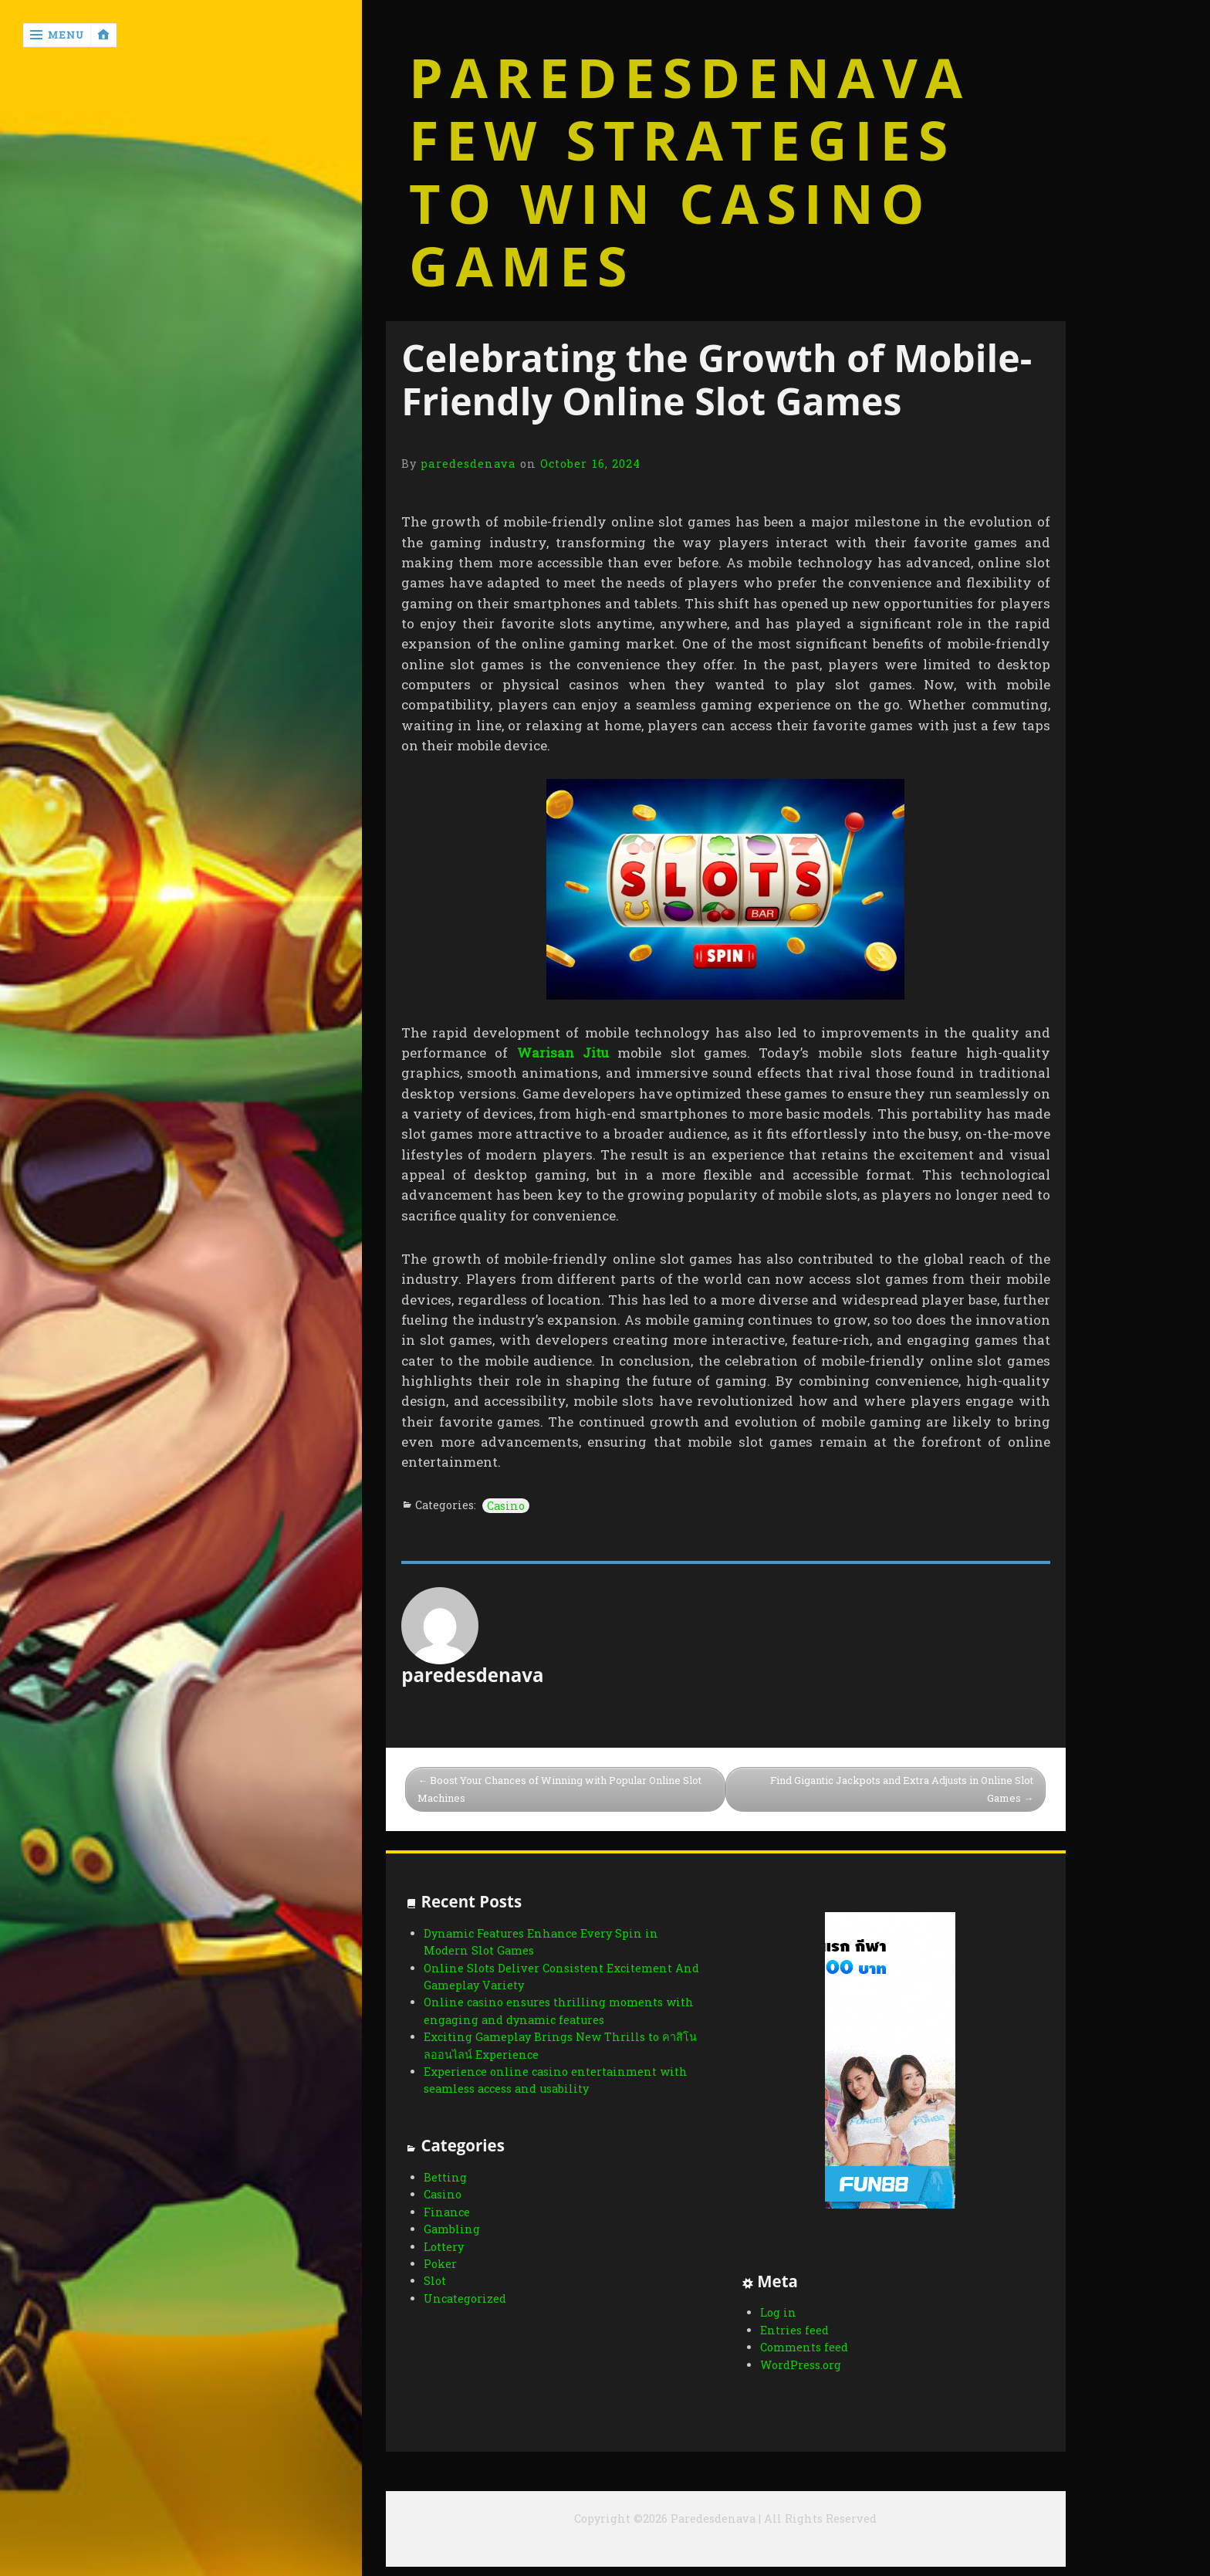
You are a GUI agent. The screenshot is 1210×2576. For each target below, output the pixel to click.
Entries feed (794, 2330)
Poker (440, 2263)
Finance (447, 2212)
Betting (445, 2177)
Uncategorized (465, 2298)
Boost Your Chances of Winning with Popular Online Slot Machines (559, 1789)
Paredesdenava (689, 78)
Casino (506, 1505)
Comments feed (804, 2347)
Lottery (444, 2246)
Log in (778, 2312)
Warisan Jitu (563, 1052)
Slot (435, 2280)
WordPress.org (800, 2365)
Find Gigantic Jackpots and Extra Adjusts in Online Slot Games (901, 1789)
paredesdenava (468, 463)
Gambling (452, 2229)
